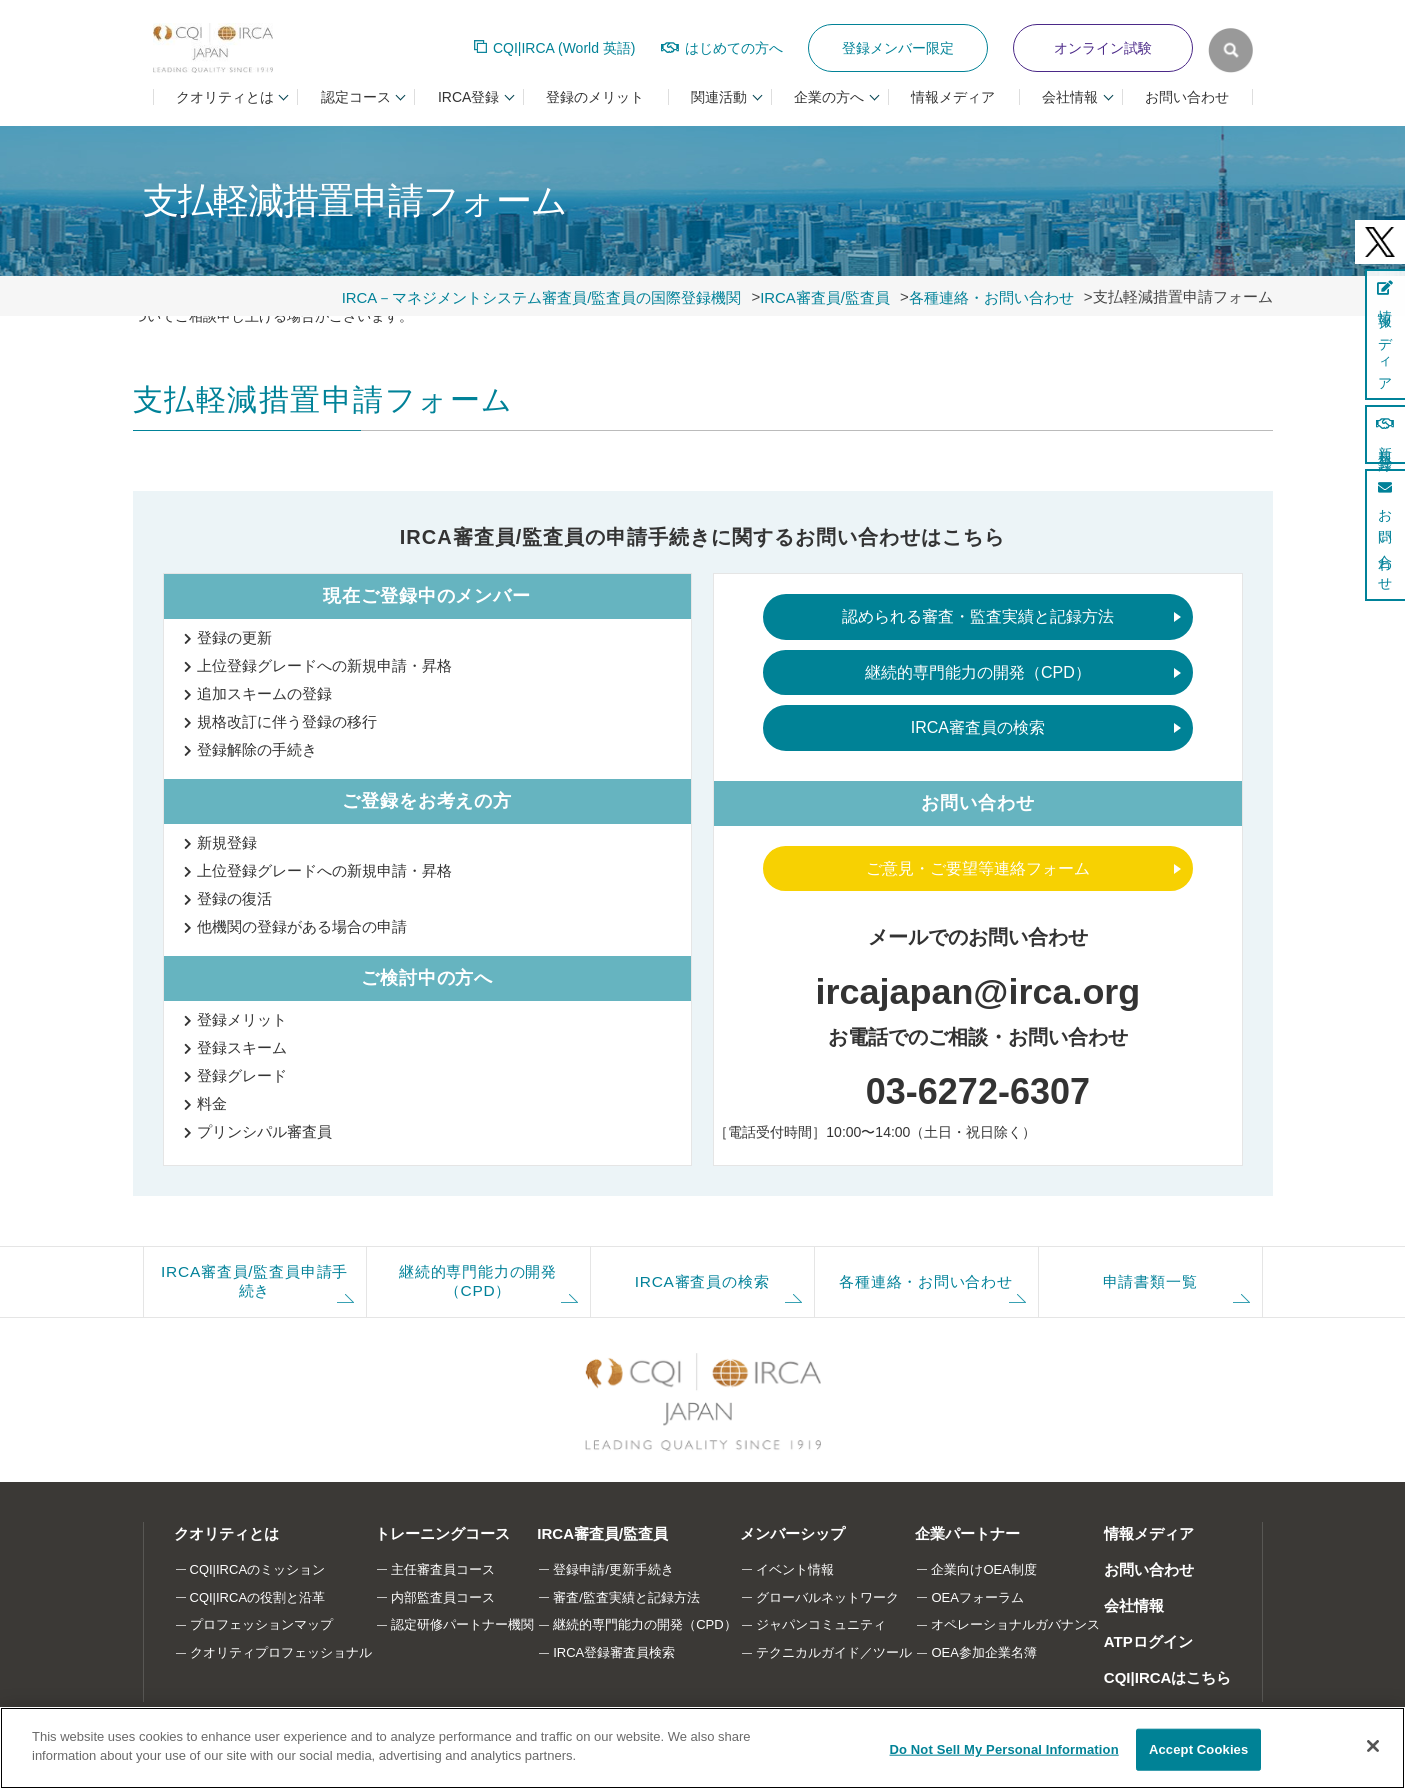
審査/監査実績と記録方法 (626, 1597)
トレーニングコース (442, 1533)
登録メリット (242, 1019)
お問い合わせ (1187, 97)
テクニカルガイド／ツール (834, 1652)
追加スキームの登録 (264, 693)
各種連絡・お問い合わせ (926, 1281)
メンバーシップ (792, 1533)
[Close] (1373, 1746)
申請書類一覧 (1150, 1281)
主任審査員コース (443, 1569)
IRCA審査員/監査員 (602, 1533)
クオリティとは (226, 1533)
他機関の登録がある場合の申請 (302, 926)
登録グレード (242, 1075)
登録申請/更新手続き (613, 1569)
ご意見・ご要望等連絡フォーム (978, 868)
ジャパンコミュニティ (821, 1624)
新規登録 (227, 842)
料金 (212, 1103)
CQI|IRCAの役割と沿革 (258, 1597)
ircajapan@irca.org (977, 991)
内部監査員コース (443, 1597)
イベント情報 (795, 1569)
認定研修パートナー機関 (462, 1624)
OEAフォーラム (978, 1597)
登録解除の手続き (257, 749)
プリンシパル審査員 (264, 1131)
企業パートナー (968, 1533)
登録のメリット (595, 97)
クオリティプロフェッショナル (281, 1652)
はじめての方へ (734, 48)
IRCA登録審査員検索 (614, 1652)
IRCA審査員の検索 (978, 727)
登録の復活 (234, 898)
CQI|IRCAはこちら (1168, 1677)
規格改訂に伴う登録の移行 (287, 721)
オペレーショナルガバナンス (1016, 1624)
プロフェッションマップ (261, 1624)
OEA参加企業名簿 (984, 1652)
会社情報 (1134, 1605)
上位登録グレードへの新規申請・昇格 (324, 665)
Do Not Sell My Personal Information (1004, 1749)
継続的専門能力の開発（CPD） (978, 672)
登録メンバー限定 (898, 48)
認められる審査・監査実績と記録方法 (978, 616)
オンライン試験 (1103, 48)
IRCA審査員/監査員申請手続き (254, 1281)
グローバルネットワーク (827, 1597)
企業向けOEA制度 (984, 1569)
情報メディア (953, 97)
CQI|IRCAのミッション (258, 1569)
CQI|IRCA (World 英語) (564, 48)
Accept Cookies (1198, 1749)
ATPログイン (1148, 1641)
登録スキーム (242, 1047)
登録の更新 (234, 637)
